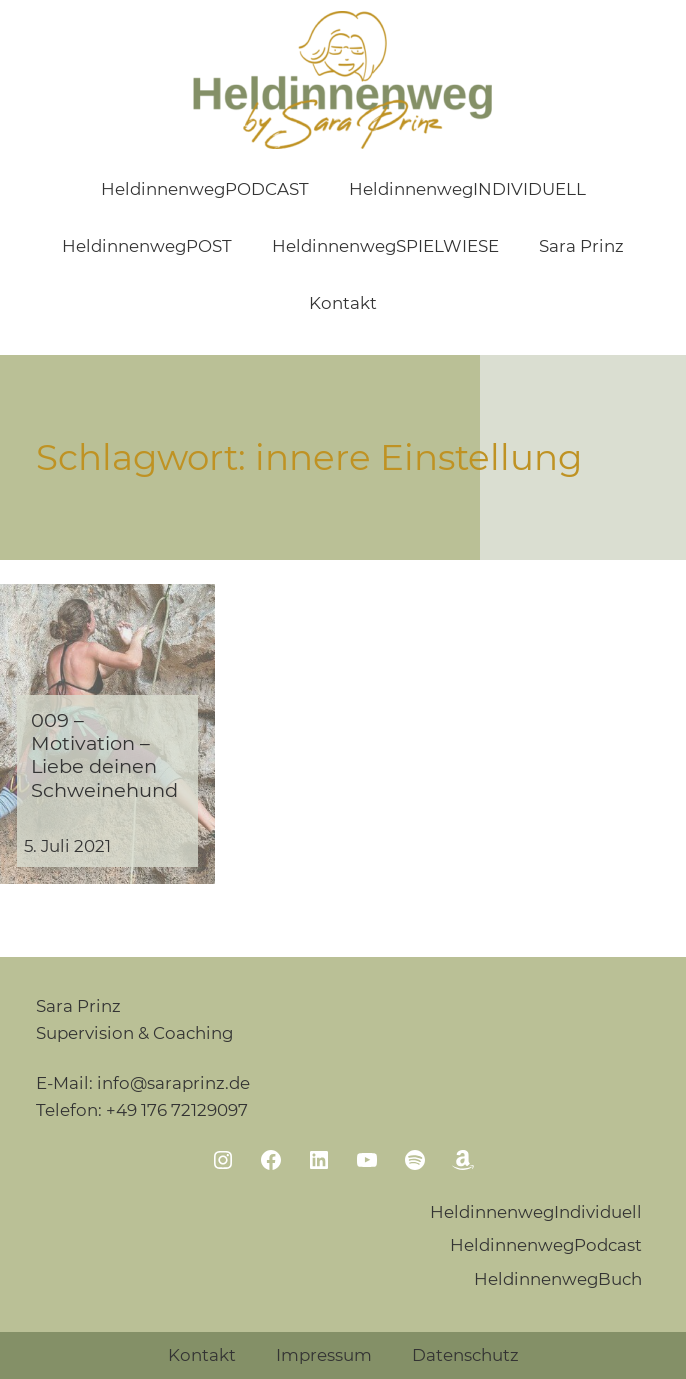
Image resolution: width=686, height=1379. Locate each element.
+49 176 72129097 (177, 1110)
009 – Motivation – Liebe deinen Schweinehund (104, 755)
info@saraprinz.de (173, 1083)
